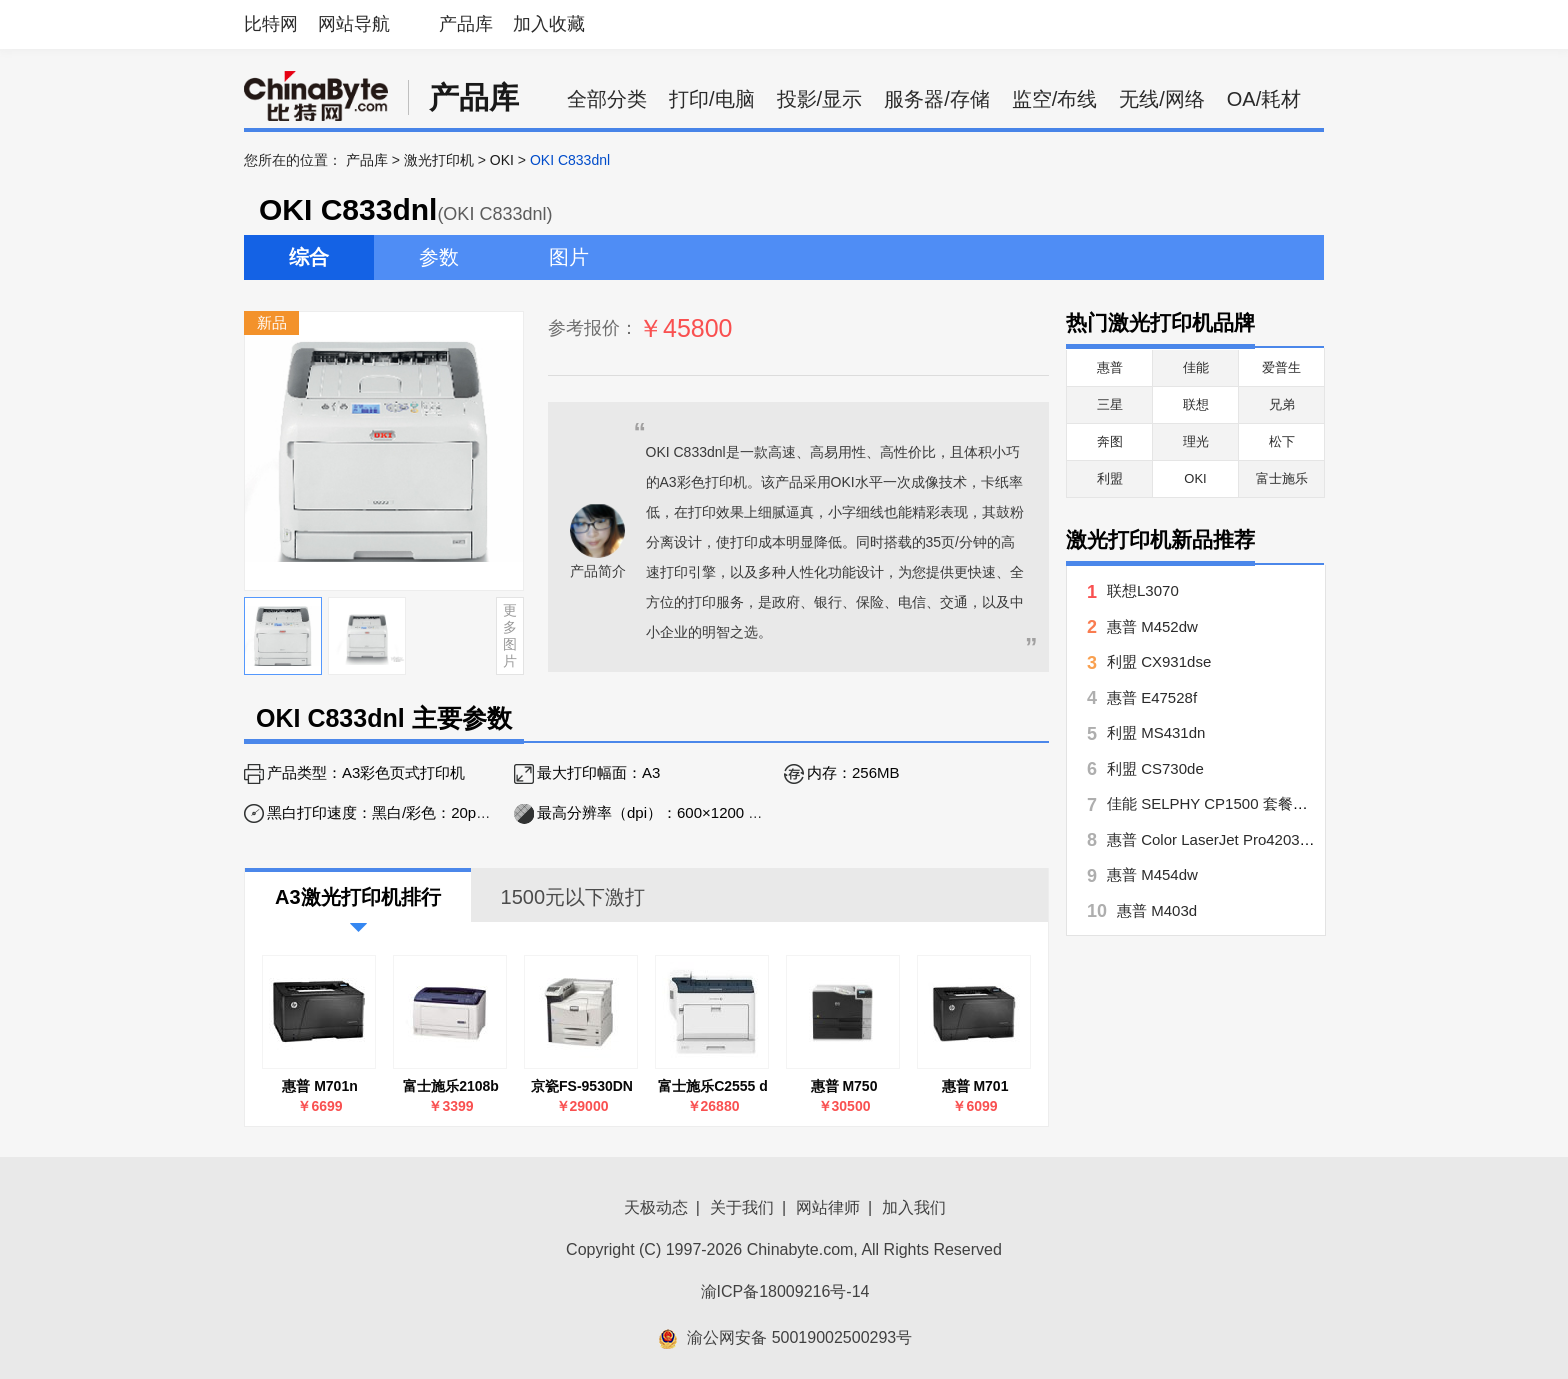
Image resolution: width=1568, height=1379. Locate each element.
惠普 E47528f (1152, 697)
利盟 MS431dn (1156, 732)
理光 (1196, 441)
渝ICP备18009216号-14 (785, 1291)
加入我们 (914, 1207)
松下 (1282, 441)
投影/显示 (820, 99)
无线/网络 (1162, 99)
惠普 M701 (975, 1086)
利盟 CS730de (1155, 768)
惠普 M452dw (1152, 626)
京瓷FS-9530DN (582, 1086)
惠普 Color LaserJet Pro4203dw (1213, 839)
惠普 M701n (319, 1086)
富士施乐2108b (451, 1086)
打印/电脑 (712, 99)
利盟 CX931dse (1159, 661)
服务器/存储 (937, 99)
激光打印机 (439, 160)
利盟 (1110, 478)
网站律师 (828, 1207)
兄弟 (1282, 404)
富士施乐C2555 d (713, 1086)
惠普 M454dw (1152, 874)
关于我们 (742, 1207)
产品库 (466, 24)
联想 (1196, 404)
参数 (439, 257)
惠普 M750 (844, 1086)
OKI (502, 160)
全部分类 (607, 99)
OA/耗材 (1264, 99)
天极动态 (656, 1207)
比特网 (271, 24)
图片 (569, 257)
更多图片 (510, 635)
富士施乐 (1282, 478)
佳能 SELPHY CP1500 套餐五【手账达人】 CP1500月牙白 (1304, 803)
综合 (309, 257)
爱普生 (1281, 367)
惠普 (1110, 367)
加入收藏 (549, 24)
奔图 (1110, 441)
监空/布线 (1055, 99)
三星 (1110, 404)
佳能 (1196, 367)
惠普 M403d (1157, 910)
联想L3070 (1143, 590)
